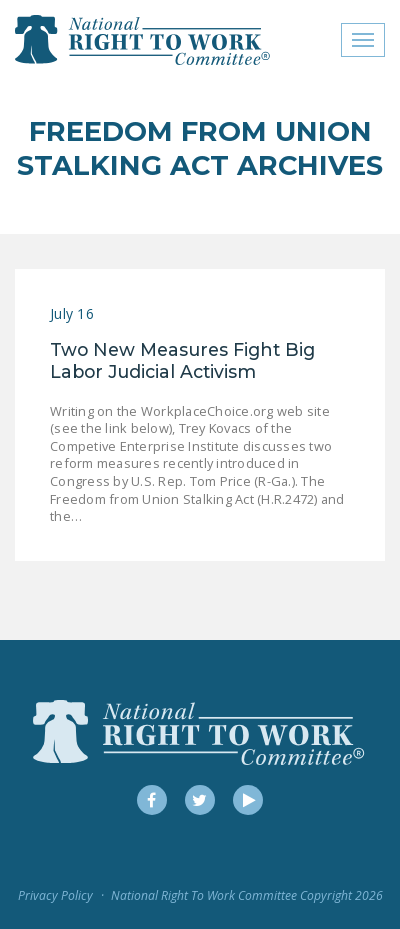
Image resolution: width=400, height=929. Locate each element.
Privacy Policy (55, 895)
